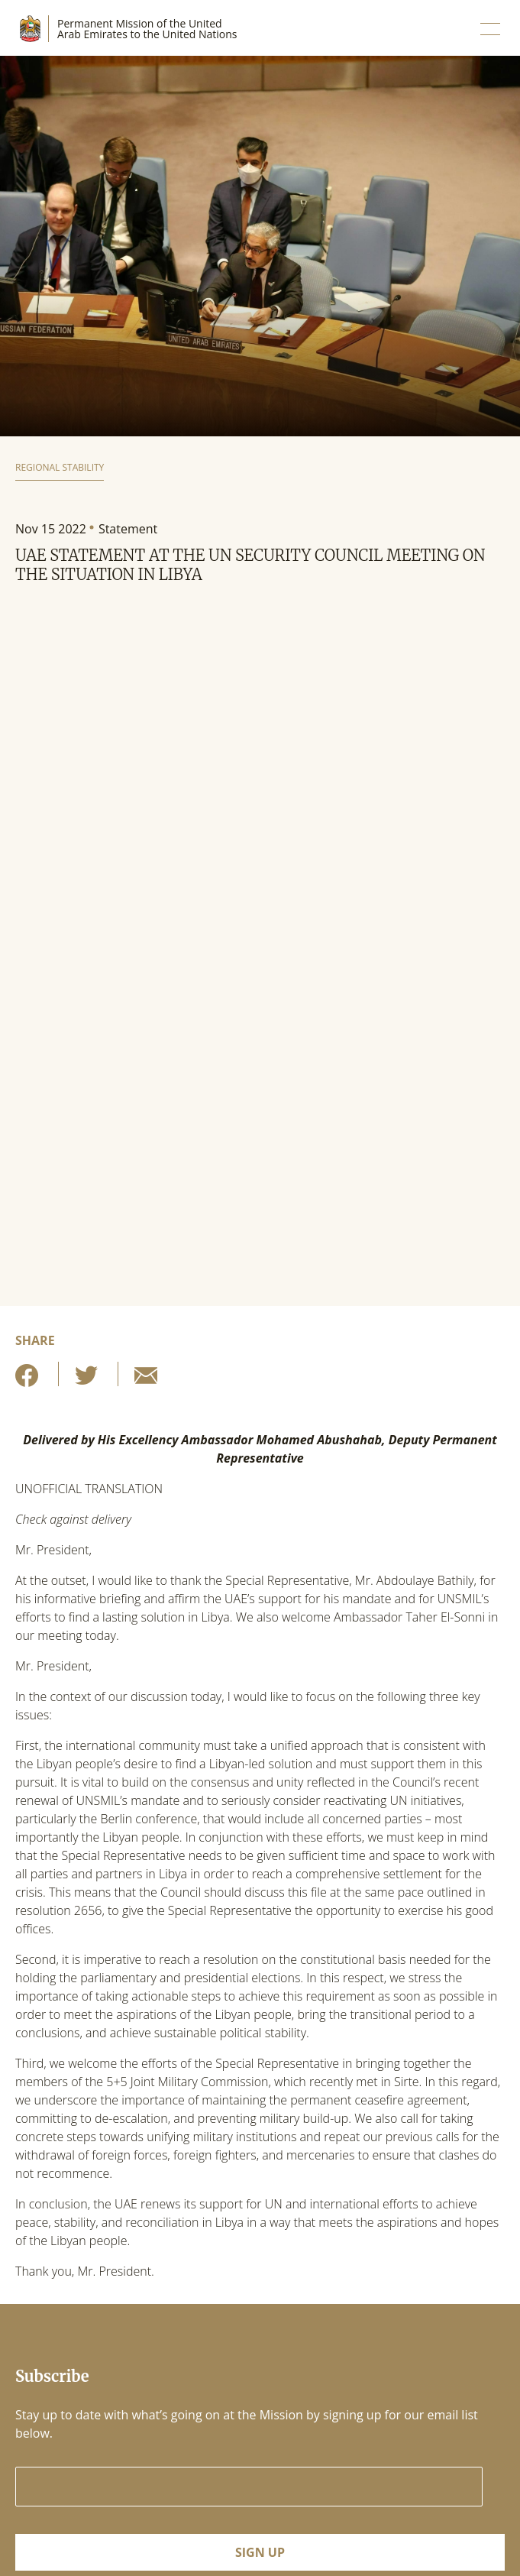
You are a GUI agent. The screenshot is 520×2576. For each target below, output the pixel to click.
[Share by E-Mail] (145, 1380)
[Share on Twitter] (86, 1380)
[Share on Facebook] (26, 1380)
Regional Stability (59, 467)
